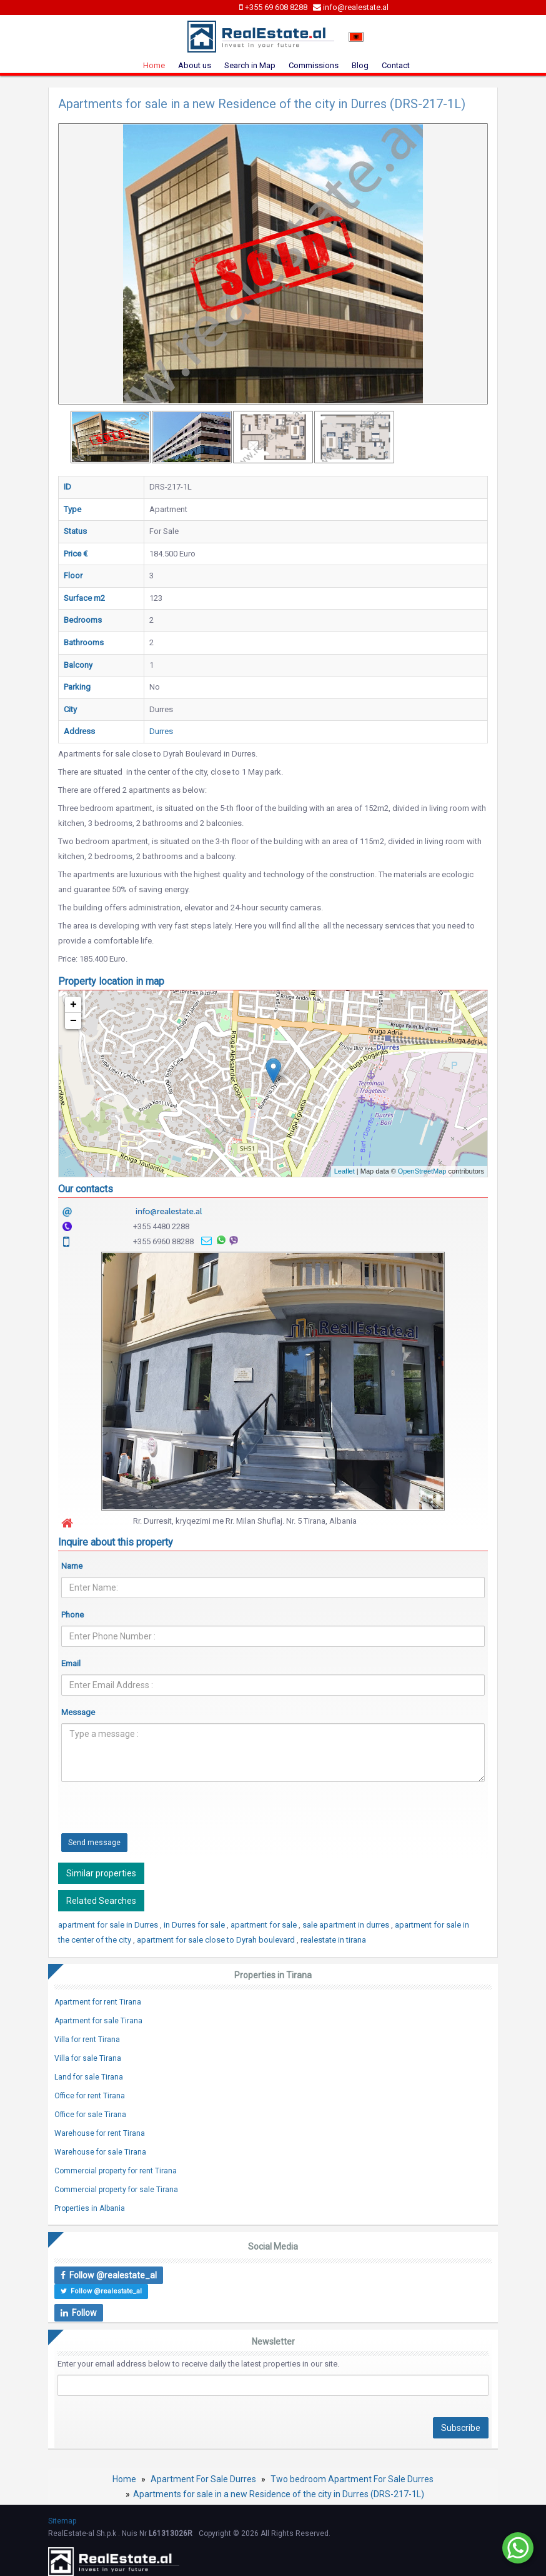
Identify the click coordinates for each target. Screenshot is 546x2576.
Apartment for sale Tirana (98, 2020)
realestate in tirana (333, 1940)
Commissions (314, 65)
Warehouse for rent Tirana (99, 2133)
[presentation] (156, 1815)
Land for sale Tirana (88, 2077)
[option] (111, 437)
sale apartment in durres (346, 1924)
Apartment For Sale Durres (203, 2479)
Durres (161, 731)
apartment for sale (265, 1924)
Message (78, 1712)
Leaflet (344, 1171)
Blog (360, 65)
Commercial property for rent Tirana (115, 2170)
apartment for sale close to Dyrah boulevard (217, 1940)
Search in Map (249, 65)
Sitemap (62, 2521)
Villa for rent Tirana (87, 2039)
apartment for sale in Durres (109, 1924)
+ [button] (73, 1004)
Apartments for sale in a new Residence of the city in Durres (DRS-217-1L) (278, 2494)
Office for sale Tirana (90, 2114)
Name (71, 1566)
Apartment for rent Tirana (97, 2002)
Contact (396, 65)
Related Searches (101, 1901)
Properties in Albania (89, 2208)
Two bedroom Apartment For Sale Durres (352, 2479)
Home (154, 65)
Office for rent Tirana (89, 2095)
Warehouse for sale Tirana (100, 2152)
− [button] (73, 1021)
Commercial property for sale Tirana (116, 2189)
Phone (72, 1614)
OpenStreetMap (422, 1171)
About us (194, 65)
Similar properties (101, 1873)
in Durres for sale (195, 1924)
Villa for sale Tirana (87, 2058)
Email (71, 1663)
